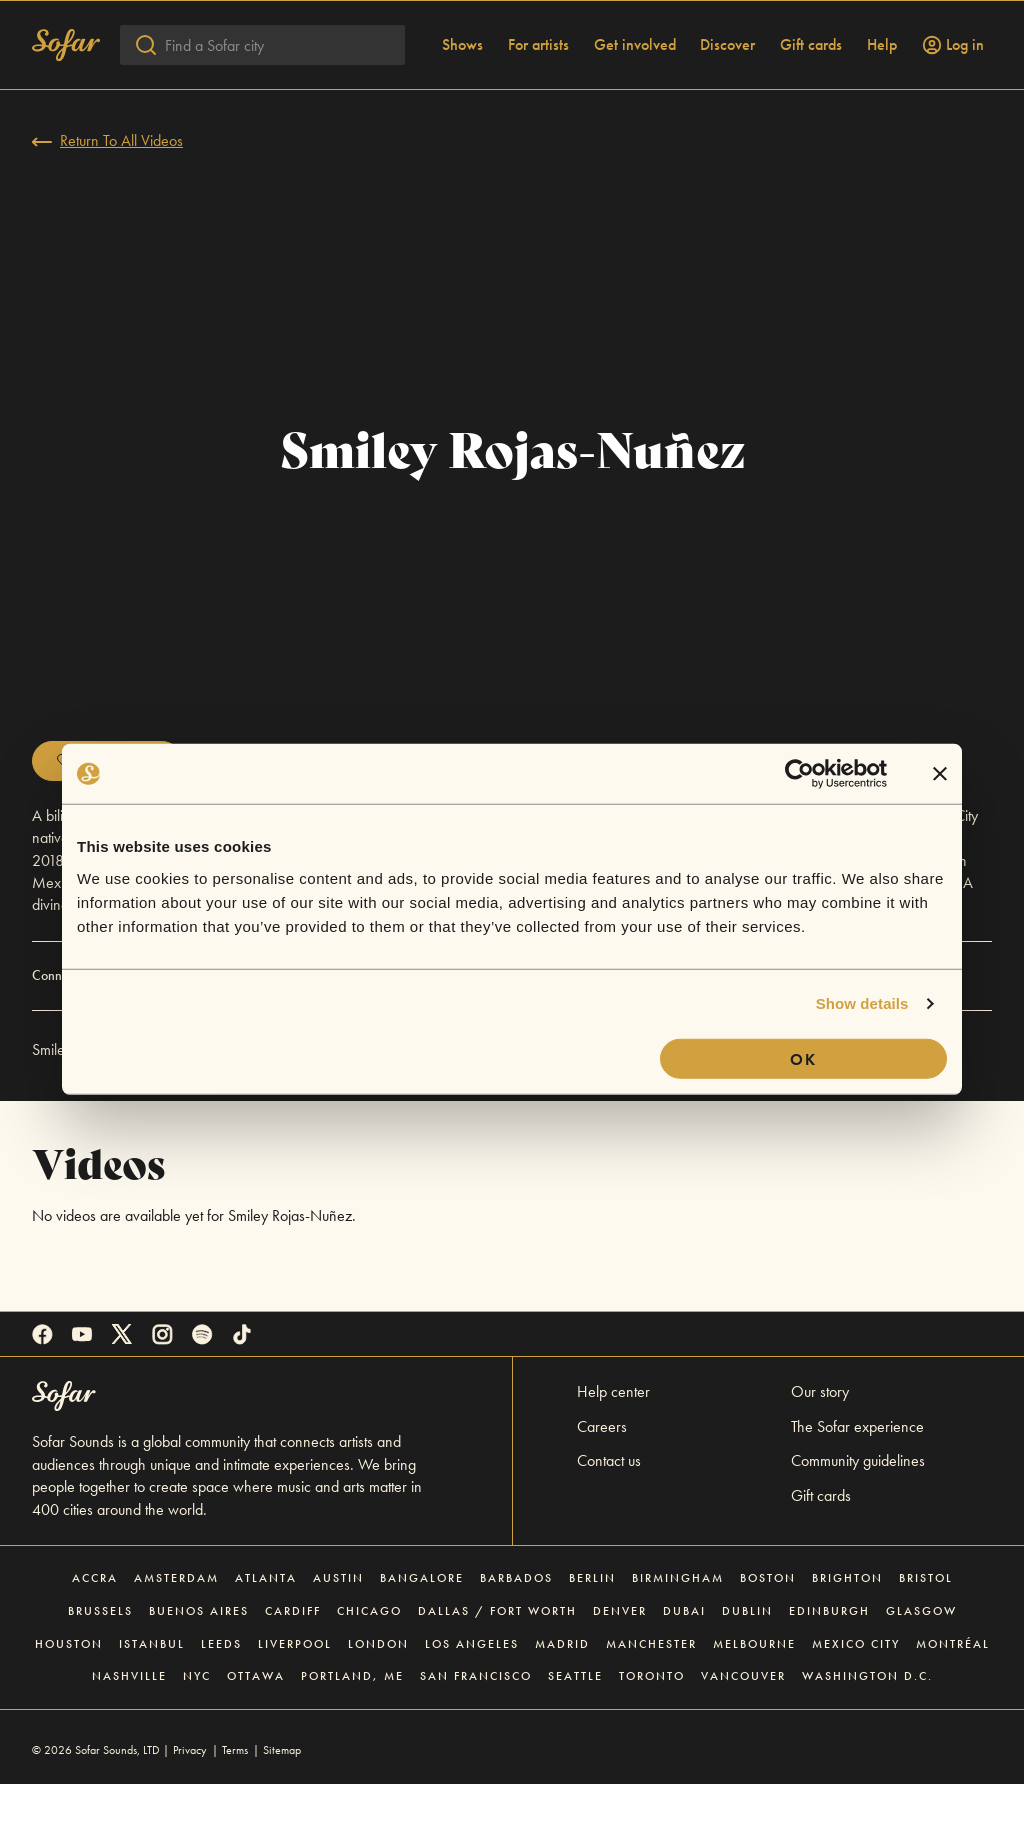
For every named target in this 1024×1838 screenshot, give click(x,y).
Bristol (926, 1632)
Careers (602, 1480)
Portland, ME (352, 1730)
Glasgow (921, 1665)
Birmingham (678, 1632)
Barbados (516, 1632)
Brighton (847, 1632)
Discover (727, 99)
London (378, 1698)
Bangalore (422, 1632)
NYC (197, 1730)
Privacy (190, 1804)
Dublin (747, 1665)
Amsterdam (176, 1632)
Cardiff (293, 1665)
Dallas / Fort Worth (497, 1665)
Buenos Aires (199, 1665)
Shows (462, 99)
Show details (862, 1003)
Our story (820, 1445)
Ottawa (256, 1730)
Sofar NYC (303, 1103)
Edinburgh (829, 1665)
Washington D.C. (867, 1730)
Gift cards (811, 99)
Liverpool (295, 1698)
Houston (69, 1698)
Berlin (592, 1632)
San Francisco (476, 1730)
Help (882, 99)
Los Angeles (472, 1698)
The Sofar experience (857, 1480)
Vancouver (743, 1730)
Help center (613, 1445)
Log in (953, 99)
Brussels (100, 1665)
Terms (235, 1804)
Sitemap (282, 1804)
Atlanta (266, 1632)
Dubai (684, 1665)
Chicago (369, 1665)
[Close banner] (940, 774)
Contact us (609, 1514)
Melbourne (754, 1698)
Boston (768, 1632)
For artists (538, 99)
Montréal (953, 1698)
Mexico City (856, 1698)
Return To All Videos (107, 195)
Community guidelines (858, 1514)
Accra (95, 1632)
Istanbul (152, 1698)
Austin (338, 1632)
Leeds (221, 1698)
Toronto (652, 1730)
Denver (620, 1665)
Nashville (129, 1730)
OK (803, 1058)
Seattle (575, 1730)
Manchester (651, 1698)
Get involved (635, 99)
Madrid (562, 1698)
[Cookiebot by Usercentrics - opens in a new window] (799, 774)
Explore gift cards (379, 26)
